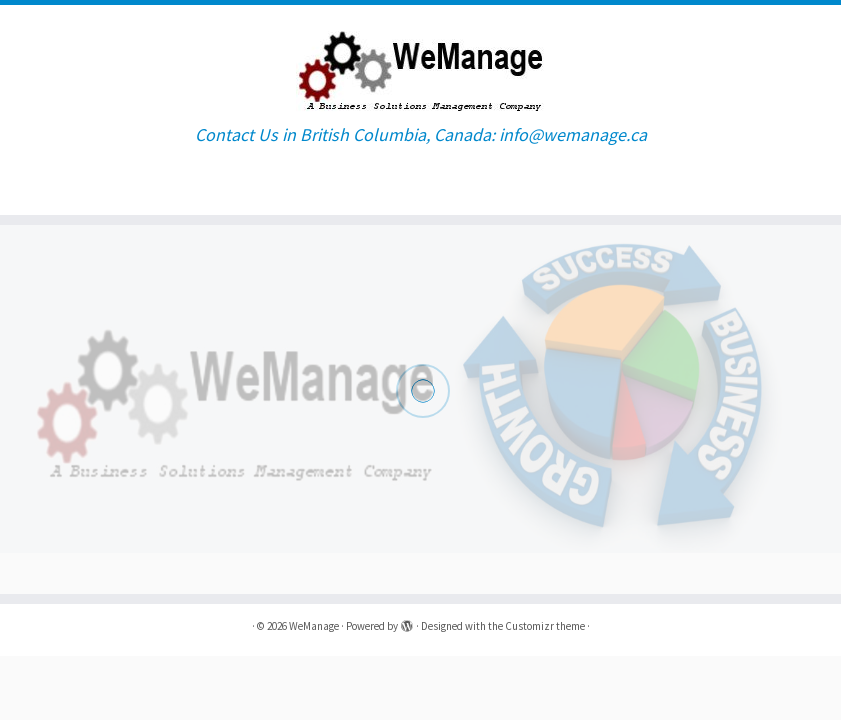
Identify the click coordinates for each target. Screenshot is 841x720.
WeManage (314, 626)
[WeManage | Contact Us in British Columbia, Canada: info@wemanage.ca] (420, 65)
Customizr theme (545, 626)
